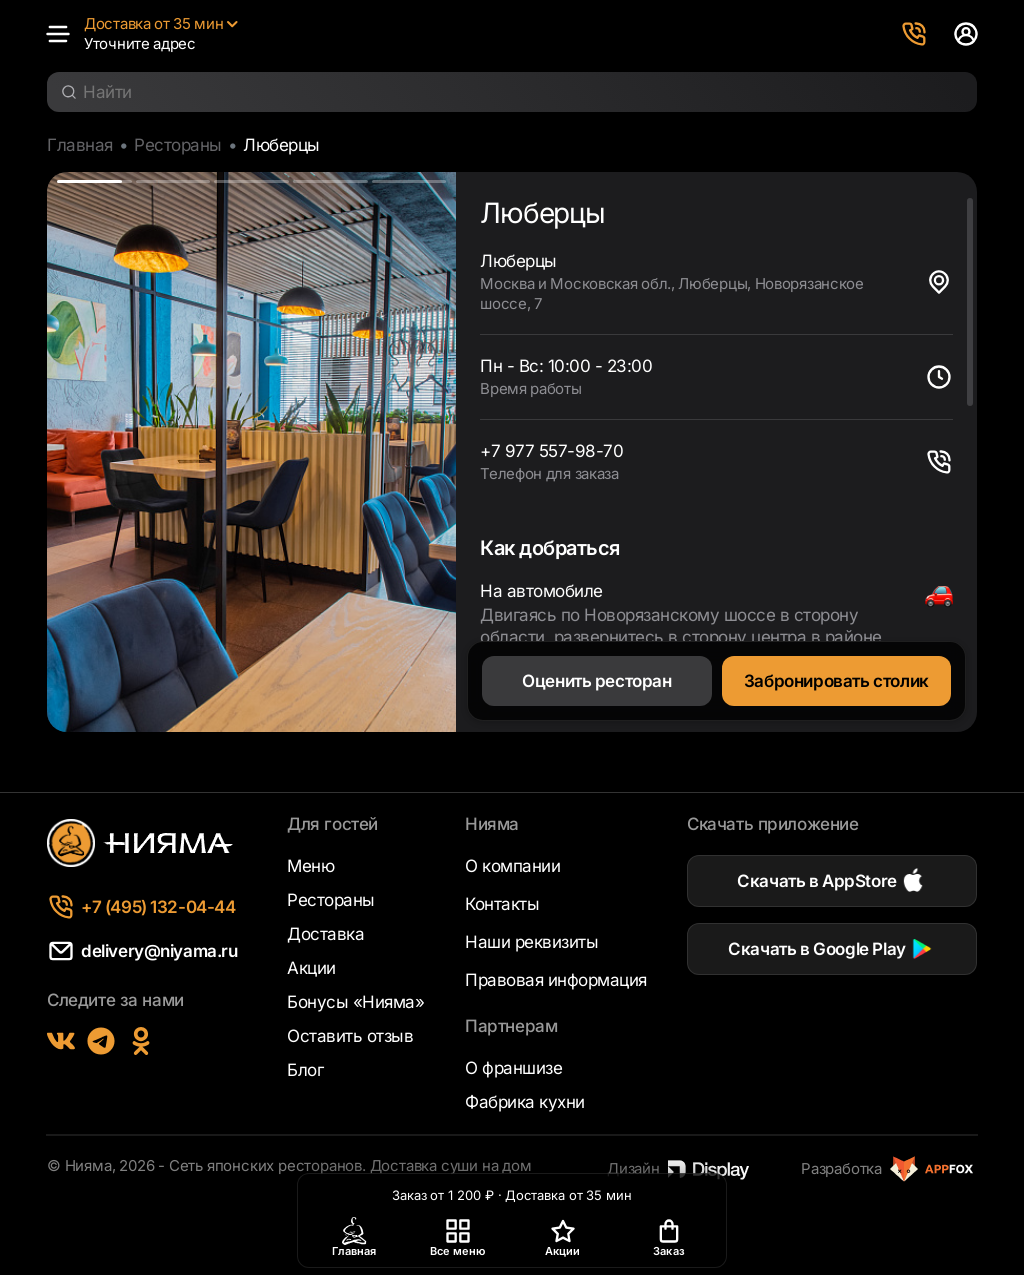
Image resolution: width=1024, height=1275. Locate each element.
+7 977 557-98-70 (551, 451)
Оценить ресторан (596, 681)
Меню (310, 866)
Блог (305, 1070)
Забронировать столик (836, 681)
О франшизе (513, 1068)
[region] (716, 418)
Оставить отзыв (350, 1036)
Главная (80, 145)
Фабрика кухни (525, 1102)
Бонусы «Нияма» (355, 1002)
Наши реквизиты (531, 942)
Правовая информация (556, 980)
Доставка (325, 934)
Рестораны (178, 145)
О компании (512, 866)
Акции (311, 968)
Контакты (502, 904)
